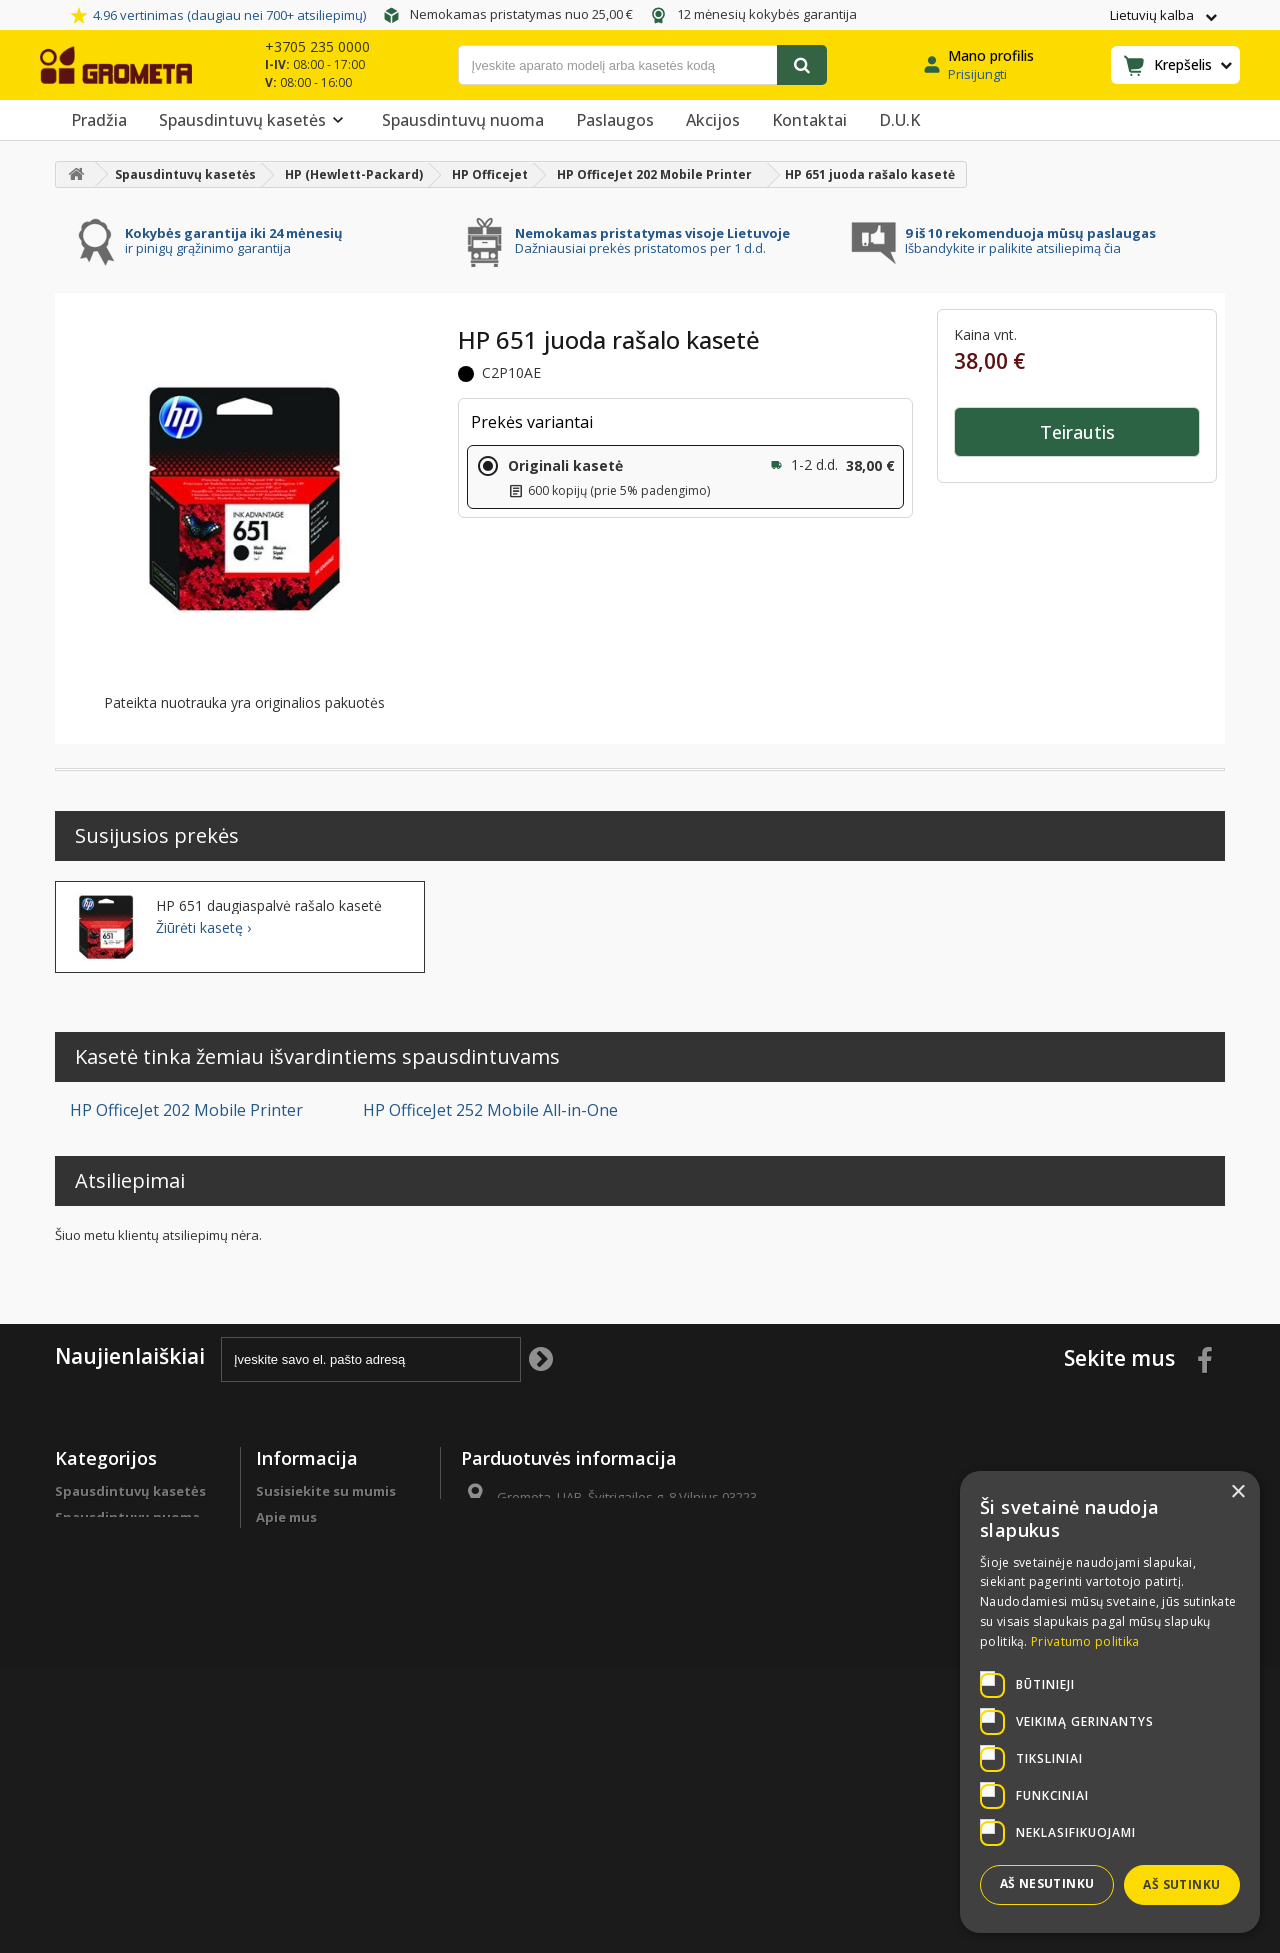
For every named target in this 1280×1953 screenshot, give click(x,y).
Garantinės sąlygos (321, 1691)
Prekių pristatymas (320, 1639)
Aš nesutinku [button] (1047, 1883)
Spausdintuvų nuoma (463, 120)
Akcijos (713, 120)
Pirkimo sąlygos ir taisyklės (315, 1752)
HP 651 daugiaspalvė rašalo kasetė (269, 906)
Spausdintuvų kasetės (254, 120)
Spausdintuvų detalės (129, 1639)
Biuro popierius (107, 1543)
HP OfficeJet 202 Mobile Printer (186, 1110)
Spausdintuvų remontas (137, 1709)
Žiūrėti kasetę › (203, 928)
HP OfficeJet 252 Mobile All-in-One (490, 1110)
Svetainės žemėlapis (323, 1787)
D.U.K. (276, 1543)
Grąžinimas (293, 1665)
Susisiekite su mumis (326, 1491)
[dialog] (1110, 1702)
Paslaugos (615, 120)
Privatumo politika (319, 1717)
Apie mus (286, 1517)
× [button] (1237, 1492)
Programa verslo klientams (110, 1674)
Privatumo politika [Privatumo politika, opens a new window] (1085, 1641)
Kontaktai (809, 120)
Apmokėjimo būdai (319, 1613)
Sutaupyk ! (91, 1613)
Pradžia (99, 120)
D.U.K (899, 120)
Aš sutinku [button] (1181, 1884)
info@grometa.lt (608, 1571)
